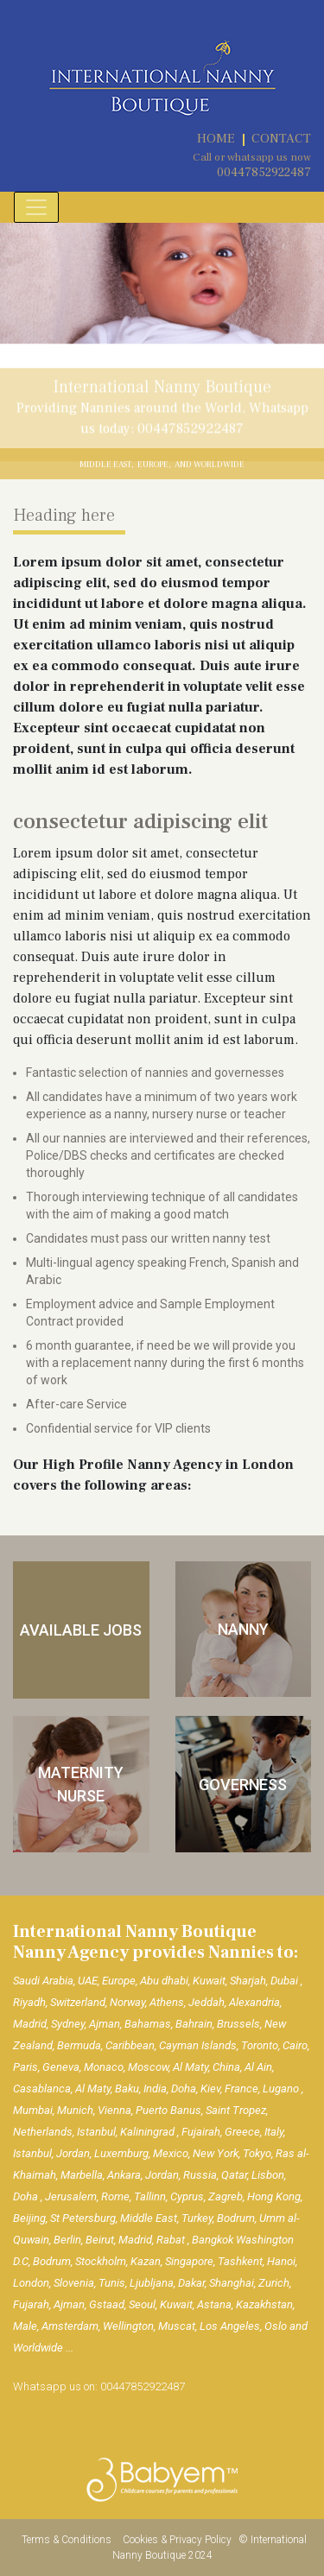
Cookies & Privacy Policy (178, 2540)
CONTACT (281, 138)
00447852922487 (264, 172)
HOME (215, 138)
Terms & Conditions (68, 2540)
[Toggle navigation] (36, 207)
